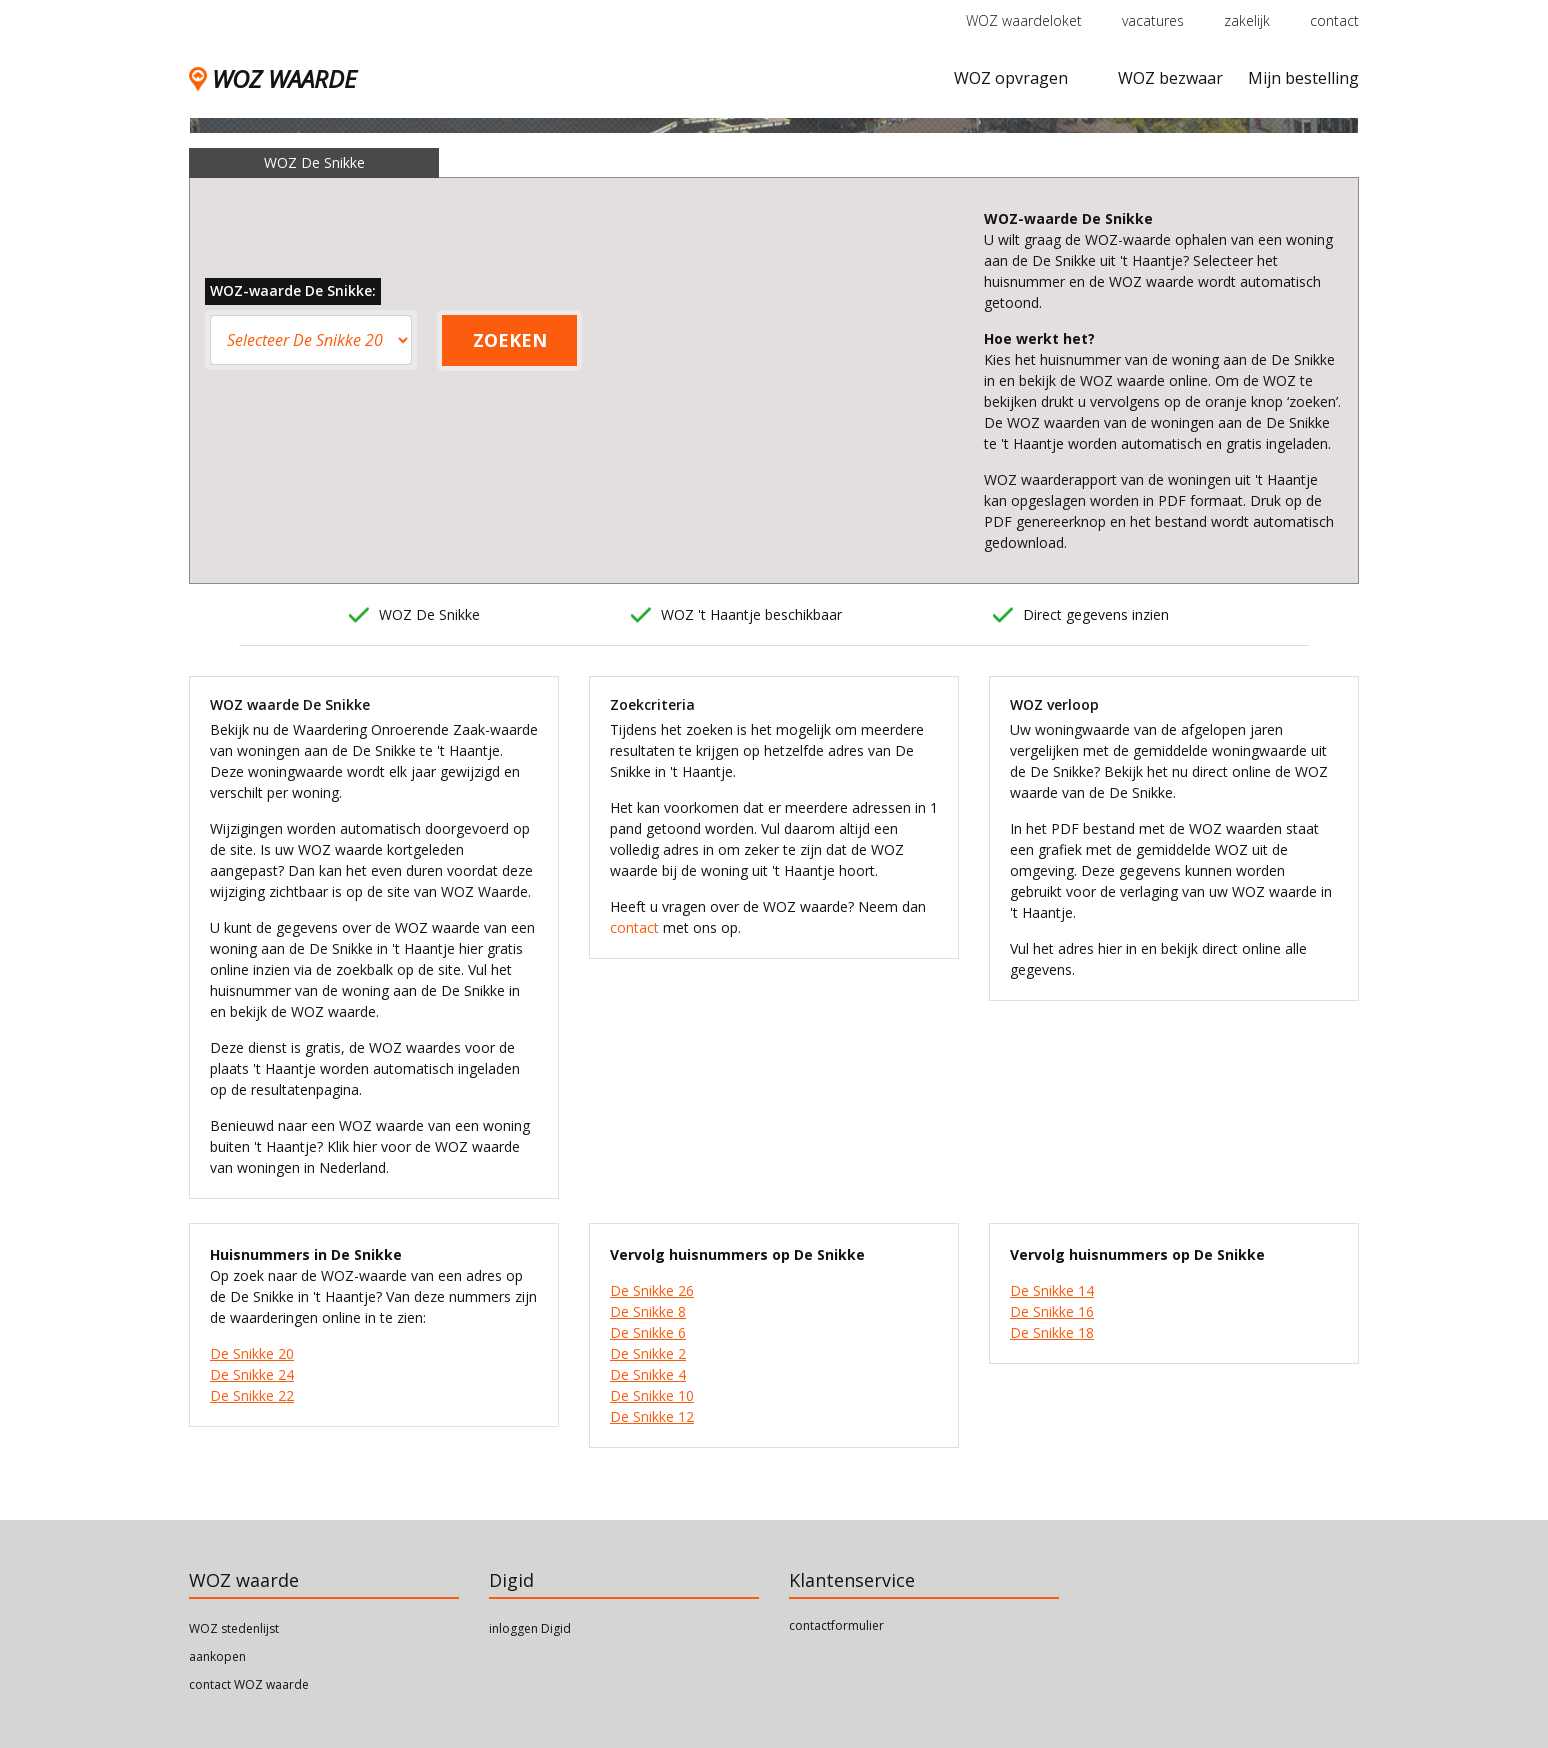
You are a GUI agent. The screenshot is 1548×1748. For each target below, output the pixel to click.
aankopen (217, 1656)
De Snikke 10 (652, 1395)
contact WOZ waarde (249, 1684)
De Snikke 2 (648, 1353)
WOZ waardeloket (1024, 20)
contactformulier (836, 1625)
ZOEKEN (510, 340)
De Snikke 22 (252, 1395)
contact (1334, 20)
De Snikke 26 (652, 1290)
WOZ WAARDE (272, 78)
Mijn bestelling (1303, 78)
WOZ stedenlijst (234, 1628)
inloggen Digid (530, 1628)
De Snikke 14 (1052, 1290)
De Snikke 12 (652, 1416)
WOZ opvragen (1011, 78)
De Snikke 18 (1052, 1332)
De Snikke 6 (648, 1332)
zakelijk (1247, 20)
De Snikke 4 (648, 1374)
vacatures (1153, 20)
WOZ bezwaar (1170, 78)
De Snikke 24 (252, 1374)
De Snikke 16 (1052, 1311)
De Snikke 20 (252, 1353)
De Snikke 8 (648, 1311)
